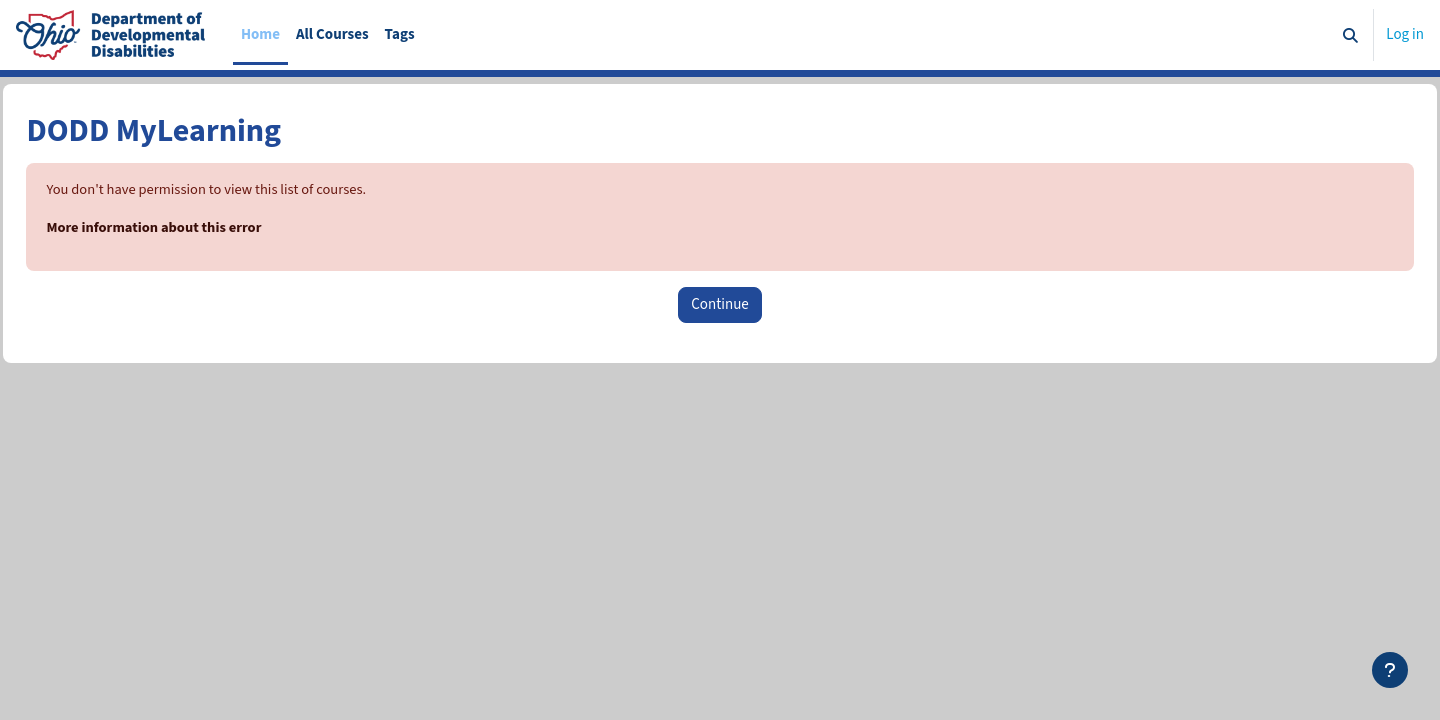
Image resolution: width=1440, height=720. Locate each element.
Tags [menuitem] (400, 34)
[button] (1351, 35)
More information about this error (202, 228)
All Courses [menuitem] (332, 34)
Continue (719, 305)
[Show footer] (1390, 670)
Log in (1405, 34)
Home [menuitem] (260, 34)
